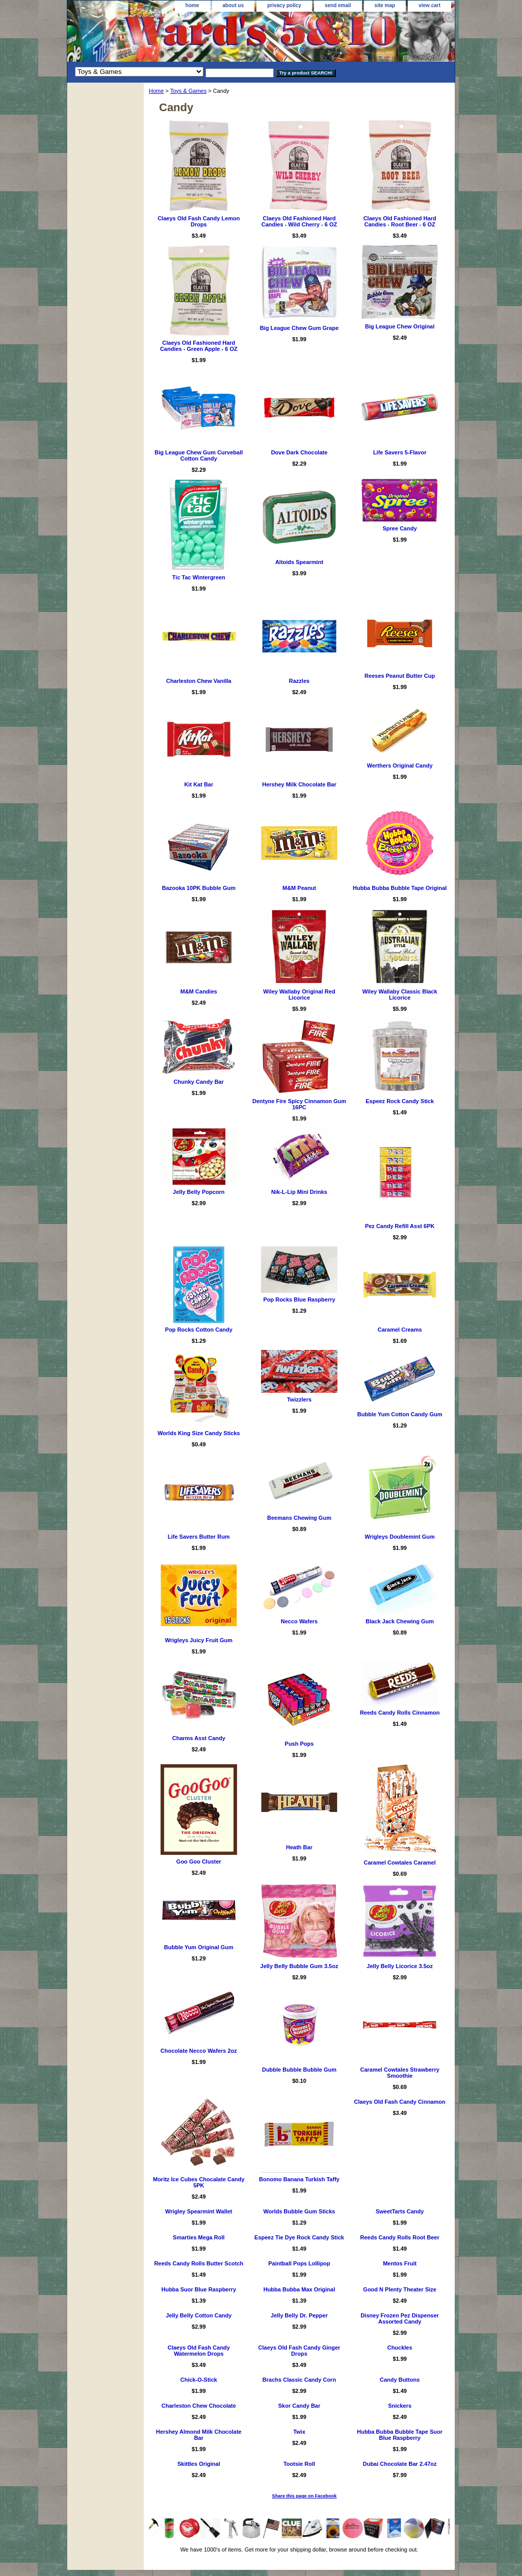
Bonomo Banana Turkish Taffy (299, 2179)
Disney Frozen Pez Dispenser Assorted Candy (399, 2318)
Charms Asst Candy (198, 1738)
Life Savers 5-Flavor (400, 452)
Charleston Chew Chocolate (199, 2406)
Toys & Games (188, 91)
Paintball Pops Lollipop (299, 2263)
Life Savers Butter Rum (199, 1537)
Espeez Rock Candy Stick (400, 1101)
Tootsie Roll (299, 2464)
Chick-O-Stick (198, 2380)
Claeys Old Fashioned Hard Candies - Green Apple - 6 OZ (199, 346)
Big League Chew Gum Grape (299, 328)
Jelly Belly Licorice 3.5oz (400, 1966)
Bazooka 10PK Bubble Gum (199, 888)
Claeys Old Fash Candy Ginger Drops (299, 2350)
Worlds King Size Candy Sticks (199, 1433)
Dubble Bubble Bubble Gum (299, 2070)
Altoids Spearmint (299, 562)
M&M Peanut (299, 888)
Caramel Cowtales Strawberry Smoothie (399, 2073)
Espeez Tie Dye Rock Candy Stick (299, 2237)
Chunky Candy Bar (199, 1082)
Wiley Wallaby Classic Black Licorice (399, 994)
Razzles (299, 681)
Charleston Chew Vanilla (198, 681)
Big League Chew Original (399, 326)
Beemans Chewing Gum (299, 1518)
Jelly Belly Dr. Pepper (299, 2315)
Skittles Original (198, 2464)
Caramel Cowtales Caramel (400, 1862)
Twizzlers (299, 1399)
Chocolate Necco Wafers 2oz (199, 2051)
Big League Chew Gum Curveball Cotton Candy (198, 455)
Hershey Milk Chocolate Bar (299, 784)
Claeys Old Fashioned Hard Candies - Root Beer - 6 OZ (399, 221)
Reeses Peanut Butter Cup (399, 676)
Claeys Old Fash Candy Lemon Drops (199, 221)
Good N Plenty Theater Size (399, 2289)
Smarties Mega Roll (198, 2237)
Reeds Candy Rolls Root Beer (399, 2237)
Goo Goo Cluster (198, 1861)
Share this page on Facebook (304, 2495)
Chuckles (399, 2347)
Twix (299, 2432)
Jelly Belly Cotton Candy (198, 2315)
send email (338, 5)
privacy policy (284, 5)
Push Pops (299, 1744)
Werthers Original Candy (400, 765)
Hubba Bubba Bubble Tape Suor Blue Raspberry (399, 2435)
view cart (429, 5)
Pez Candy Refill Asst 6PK (400, 1226)
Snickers (399, 2406)
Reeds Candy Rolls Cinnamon (399, 1713)
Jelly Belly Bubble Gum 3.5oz (299, 1966)
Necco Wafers (299, 1621)
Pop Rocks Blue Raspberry (299, 1299)
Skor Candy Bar (299, 2406)
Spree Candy (400, 528)
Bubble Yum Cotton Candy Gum (399, 1414)
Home (156, 91)
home (192, 5)
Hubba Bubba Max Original (299, 2289)
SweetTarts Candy (400, 2211)
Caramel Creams (400, 1330)
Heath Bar (299, 1847)
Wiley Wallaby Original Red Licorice (299, 994)
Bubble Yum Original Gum (198, 1947)
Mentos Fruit (399, 2263)
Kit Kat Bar (198, 784)
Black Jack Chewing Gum (400, 1621)
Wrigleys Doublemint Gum (400, 1537)
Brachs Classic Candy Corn (299, 2380)
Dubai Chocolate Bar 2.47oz (400, 2464)
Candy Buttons (400, 2380)
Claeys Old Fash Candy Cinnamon (400, 2102)
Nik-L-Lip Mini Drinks (299, 1192)
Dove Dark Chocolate (299, 452)
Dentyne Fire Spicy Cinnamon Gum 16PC (299, 1104)
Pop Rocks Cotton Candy (198, 1330)
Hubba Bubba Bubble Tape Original (400, 888)
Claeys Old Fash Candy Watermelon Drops (199, 2350)
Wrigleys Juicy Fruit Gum (198, 1640)
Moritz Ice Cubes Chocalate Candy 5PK (199, 2182)
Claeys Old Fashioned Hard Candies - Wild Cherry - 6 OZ (299, 221)
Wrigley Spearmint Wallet (198, 2211)
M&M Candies (198, 991)
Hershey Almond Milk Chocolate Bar (199, 2435)
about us (233, 5)
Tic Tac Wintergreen (198, 577)
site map (385, 5)
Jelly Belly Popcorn (198, 1192)
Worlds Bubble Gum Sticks (299, 2211)
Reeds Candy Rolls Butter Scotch (198, 2263)
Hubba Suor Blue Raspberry (198, 2289)
